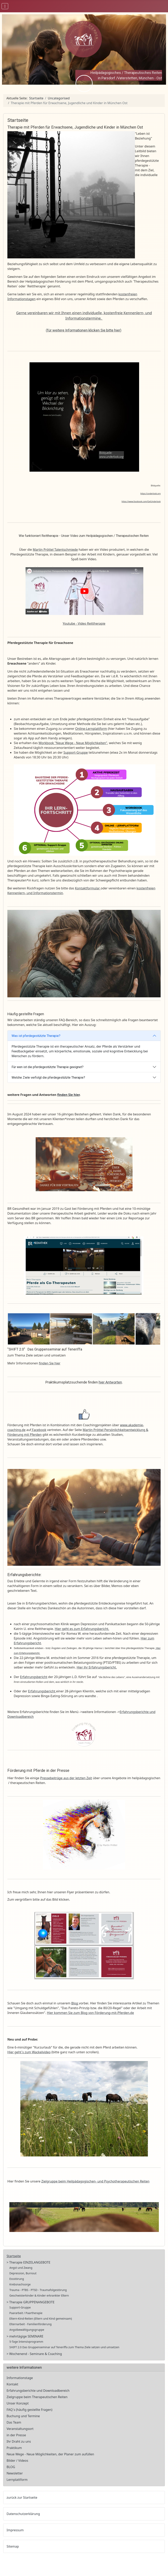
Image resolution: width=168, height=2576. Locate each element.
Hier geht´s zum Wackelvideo (29, 2052)
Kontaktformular (88, 888)
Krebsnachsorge (20, 2284)
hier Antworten (110, 1382)
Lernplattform (17, 2479)
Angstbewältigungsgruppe (26, 2330)
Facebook (38, 1430)
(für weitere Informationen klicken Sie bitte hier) (83, 330)
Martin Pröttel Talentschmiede (55, 549)
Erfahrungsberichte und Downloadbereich (38, 2390)
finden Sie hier (68, 1095)
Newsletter (15, 2473)
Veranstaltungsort (20, 2429)
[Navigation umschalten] (5, 6)
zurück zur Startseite (22, 2497)
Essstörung (16, 2279)
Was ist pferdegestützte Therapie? (36, 1036)
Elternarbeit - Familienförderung (30, 2324)
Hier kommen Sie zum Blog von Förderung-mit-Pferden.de (90, 2013)
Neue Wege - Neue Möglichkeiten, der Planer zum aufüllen (50, 2454)
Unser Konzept (18, 2403)
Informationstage (20, 2378)
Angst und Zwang (20, 2268)
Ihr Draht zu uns (19, 2441)
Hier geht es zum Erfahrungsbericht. (82, 1629)
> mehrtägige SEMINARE (25, 2336)
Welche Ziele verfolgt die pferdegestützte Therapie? (48, 1077)
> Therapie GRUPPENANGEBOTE (30, 2302)
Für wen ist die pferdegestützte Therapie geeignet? (48, 1067)
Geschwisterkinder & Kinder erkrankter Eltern (39, 2295)
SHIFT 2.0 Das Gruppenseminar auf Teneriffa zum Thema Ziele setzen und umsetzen (64, 2347)
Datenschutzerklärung (23, 2514)
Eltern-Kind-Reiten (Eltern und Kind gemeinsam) (40, 2318)
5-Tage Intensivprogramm (26, 2341)
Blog (75, 2003)
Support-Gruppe (75, 752)
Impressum (15, 2530)
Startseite (14, 2256)
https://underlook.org (150, 493)
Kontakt (12, 2384)
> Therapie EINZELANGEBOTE (28, 2262)
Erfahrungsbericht (33, 1677)
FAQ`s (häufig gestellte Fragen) (29, 2409)
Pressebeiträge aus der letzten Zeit (66, 1778)
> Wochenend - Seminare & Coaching (34, 2354)
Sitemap (13, 2546)
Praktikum (14, 2448)
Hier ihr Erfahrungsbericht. (97, 1667)
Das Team (14, 2422)
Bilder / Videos (17, 2460)
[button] (84, 83)
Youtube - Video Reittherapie (84, 623)
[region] (84, 48)
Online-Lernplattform (91, 728)
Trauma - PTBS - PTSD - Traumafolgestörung (38, 2290)
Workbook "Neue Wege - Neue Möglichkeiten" (72, 743)
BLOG (11, 2467)
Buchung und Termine (23, 2416)
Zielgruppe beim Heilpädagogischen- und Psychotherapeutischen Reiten (95, 2181)
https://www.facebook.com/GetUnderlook (141, 501)
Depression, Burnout (22, 2273)
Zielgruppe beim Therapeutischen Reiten (37, 2397)
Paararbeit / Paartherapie (25, 2313)
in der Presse (16, 2435)
